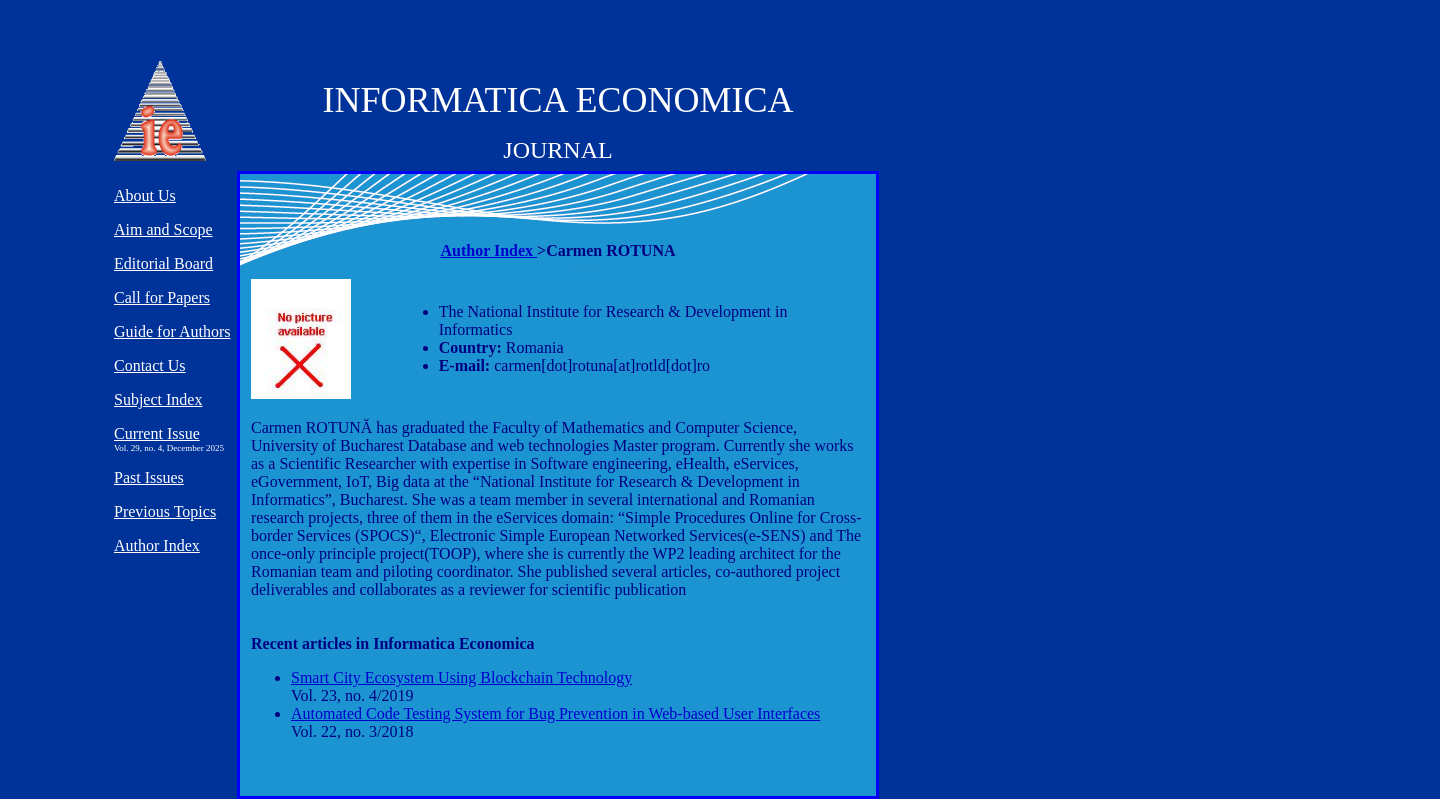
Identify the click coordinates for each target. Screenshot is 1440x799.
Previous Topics (165, 511)
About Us (145, 195)
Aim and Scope (163, 229)
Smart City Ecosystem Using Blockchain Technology (461, 677)
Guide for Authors (172, 331)
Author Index (488, 250)
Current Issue (157, 433)
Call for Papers (162, 297)
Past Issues (149, 477)
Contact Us (150, 365)
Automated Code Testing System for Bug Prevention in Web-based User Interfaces (555, 713)
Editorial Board (163, 263)
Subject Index (158, 399)
